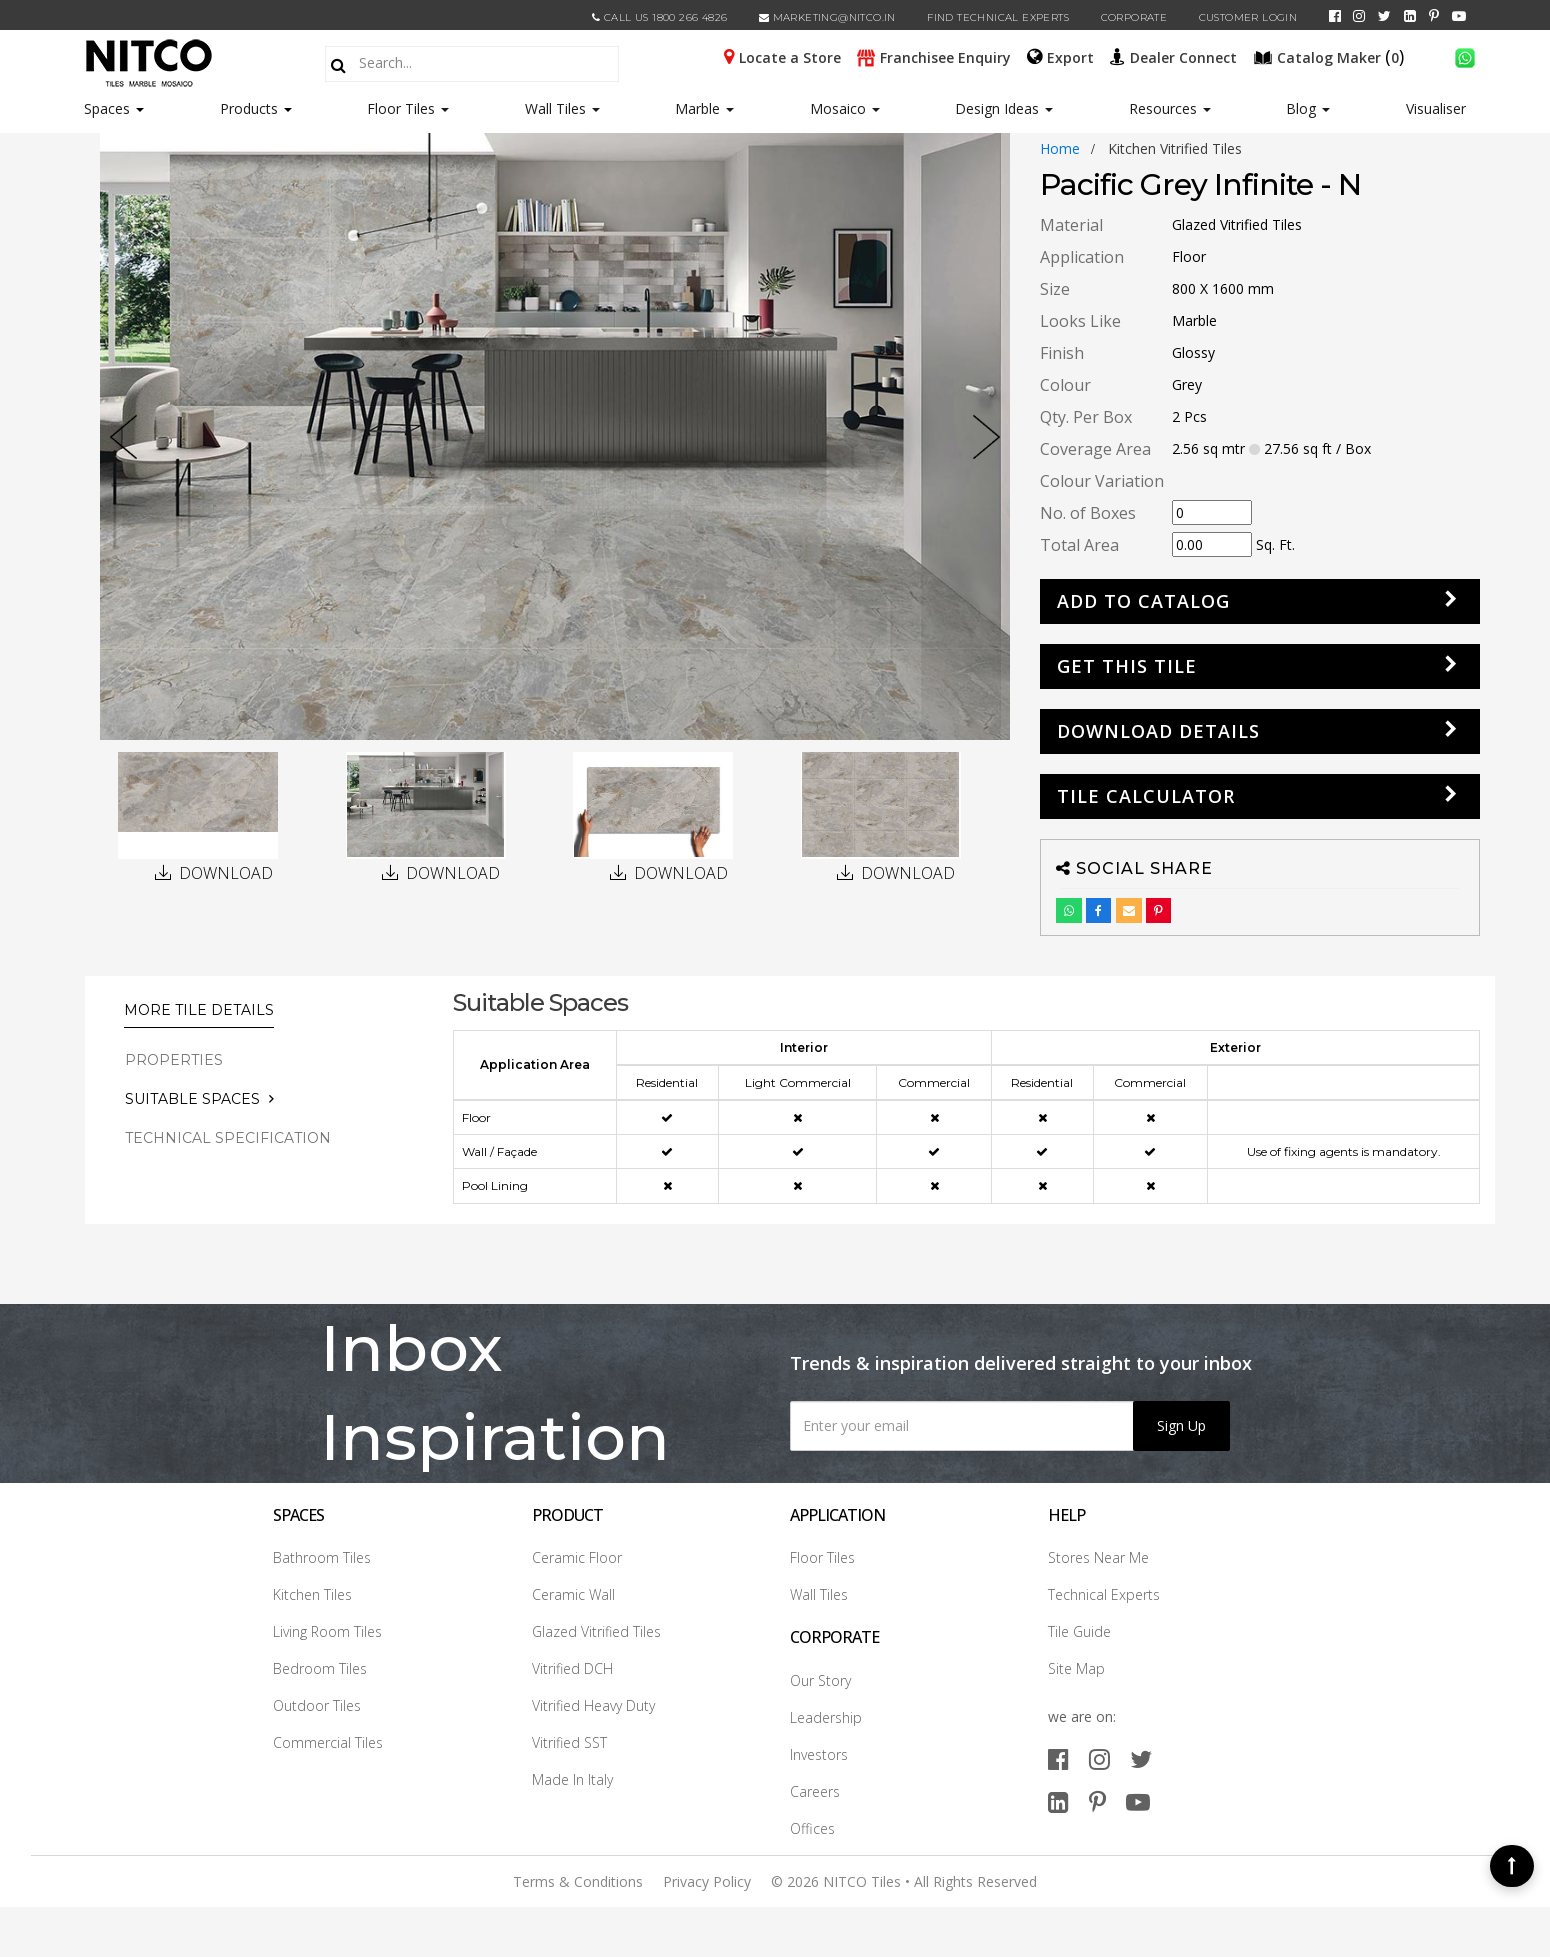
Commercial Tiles (328, 1742)
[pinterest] (1434, 16)
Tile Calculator (1146, 796)
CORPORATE (1134, 17)
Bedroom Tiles (320, 1668)
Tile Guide (1079, 1631)
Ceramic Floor (577, 1557)
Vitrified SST (569, 1742)
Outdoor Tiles (317, 1705)
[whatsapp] (1465, 56)
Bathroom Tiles (322, 1557)
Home (1060, 148)
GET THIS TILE (1127, 666)
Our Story (820, 1680)
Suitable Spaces (192, 1099)
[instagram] (1359, 16)
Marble (704, 108)
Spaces (107, 108)
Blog (1308, 108)
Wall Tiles (562, 108)
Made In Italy (572, 1779)
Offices (812, 1828)
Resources (1170, 108)
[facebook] (1335, 16)
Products (249, 108)
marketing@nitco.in (827, 17)
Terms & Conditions (578, 1881)
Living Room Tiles (327, 1631)
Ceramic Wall (573, 1594)
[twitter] (1384, 16)
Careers (815, 1791)
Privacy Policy (707, 1881)
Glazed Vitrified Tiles (596, 1631)
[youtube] (1459, 16)
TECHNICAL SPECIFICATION (228, 1138)
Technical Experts (1104, 1594)
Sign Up (1181, 1425)
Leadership (826, 1717)
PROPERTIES (174, 1060)
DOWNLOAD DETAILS (1158, 731)
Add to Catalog (1143, 601)
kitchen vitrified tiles (1175, 148)
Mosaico (845, 108)
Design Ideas (1004, 108)
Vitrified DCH (572, 1668)
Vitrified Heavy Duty (593, 1705)
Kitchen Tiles (312, 1594)
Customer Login (1248, 17)
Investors (819, 1754)
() (1331, 56)
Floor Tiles (408, 108)
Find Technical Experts (998, 17)
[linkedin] (1410, 16)
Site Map (1076, 1668)
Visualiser (1436, 108)
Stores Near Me (1098, 1557)
